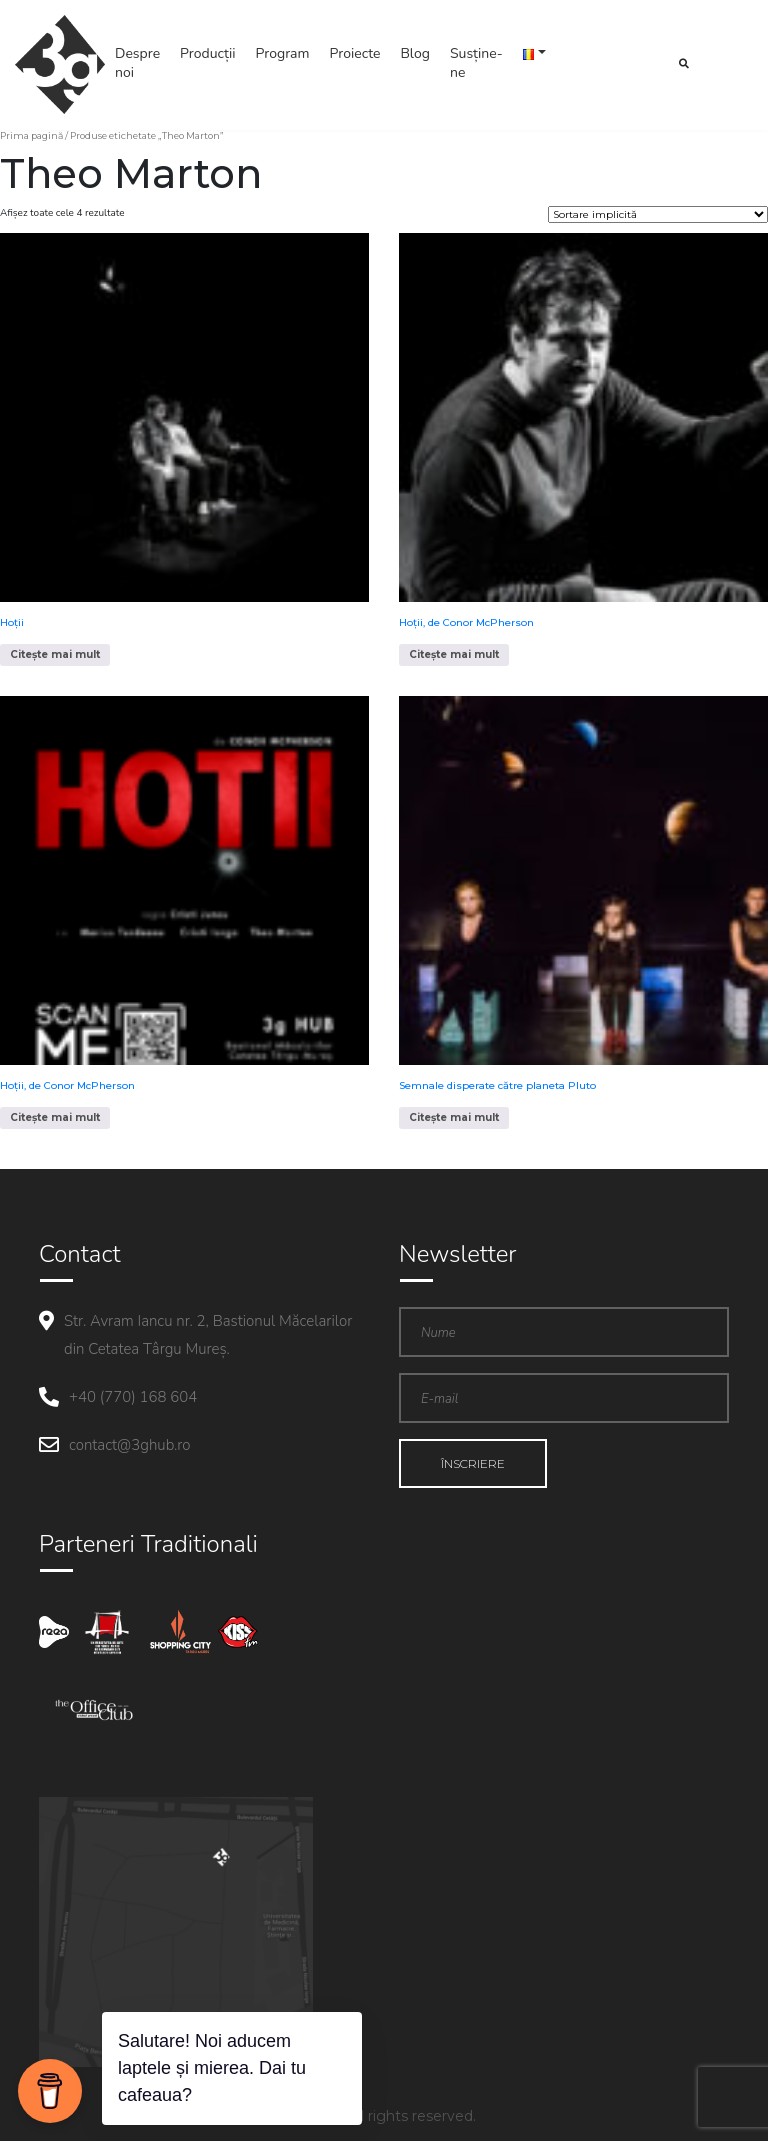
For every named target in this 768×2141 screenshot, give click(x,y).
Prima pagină (31, 135)
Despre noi (137, 63)
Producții (207, 53)
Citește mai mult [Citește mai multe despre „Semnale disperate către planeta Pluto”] (454, 1117)
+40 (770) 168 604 (133, 1397)
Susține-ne (476, 63)
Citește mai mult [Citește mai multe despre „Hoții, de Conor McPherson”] (454, 654)
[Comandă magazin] (658, 214)
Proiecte (355, 53)
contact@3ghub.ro (129, 1445)
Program (283, 53)
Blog (415, 53)
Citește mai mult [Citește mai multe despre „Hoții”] (55, 654)
